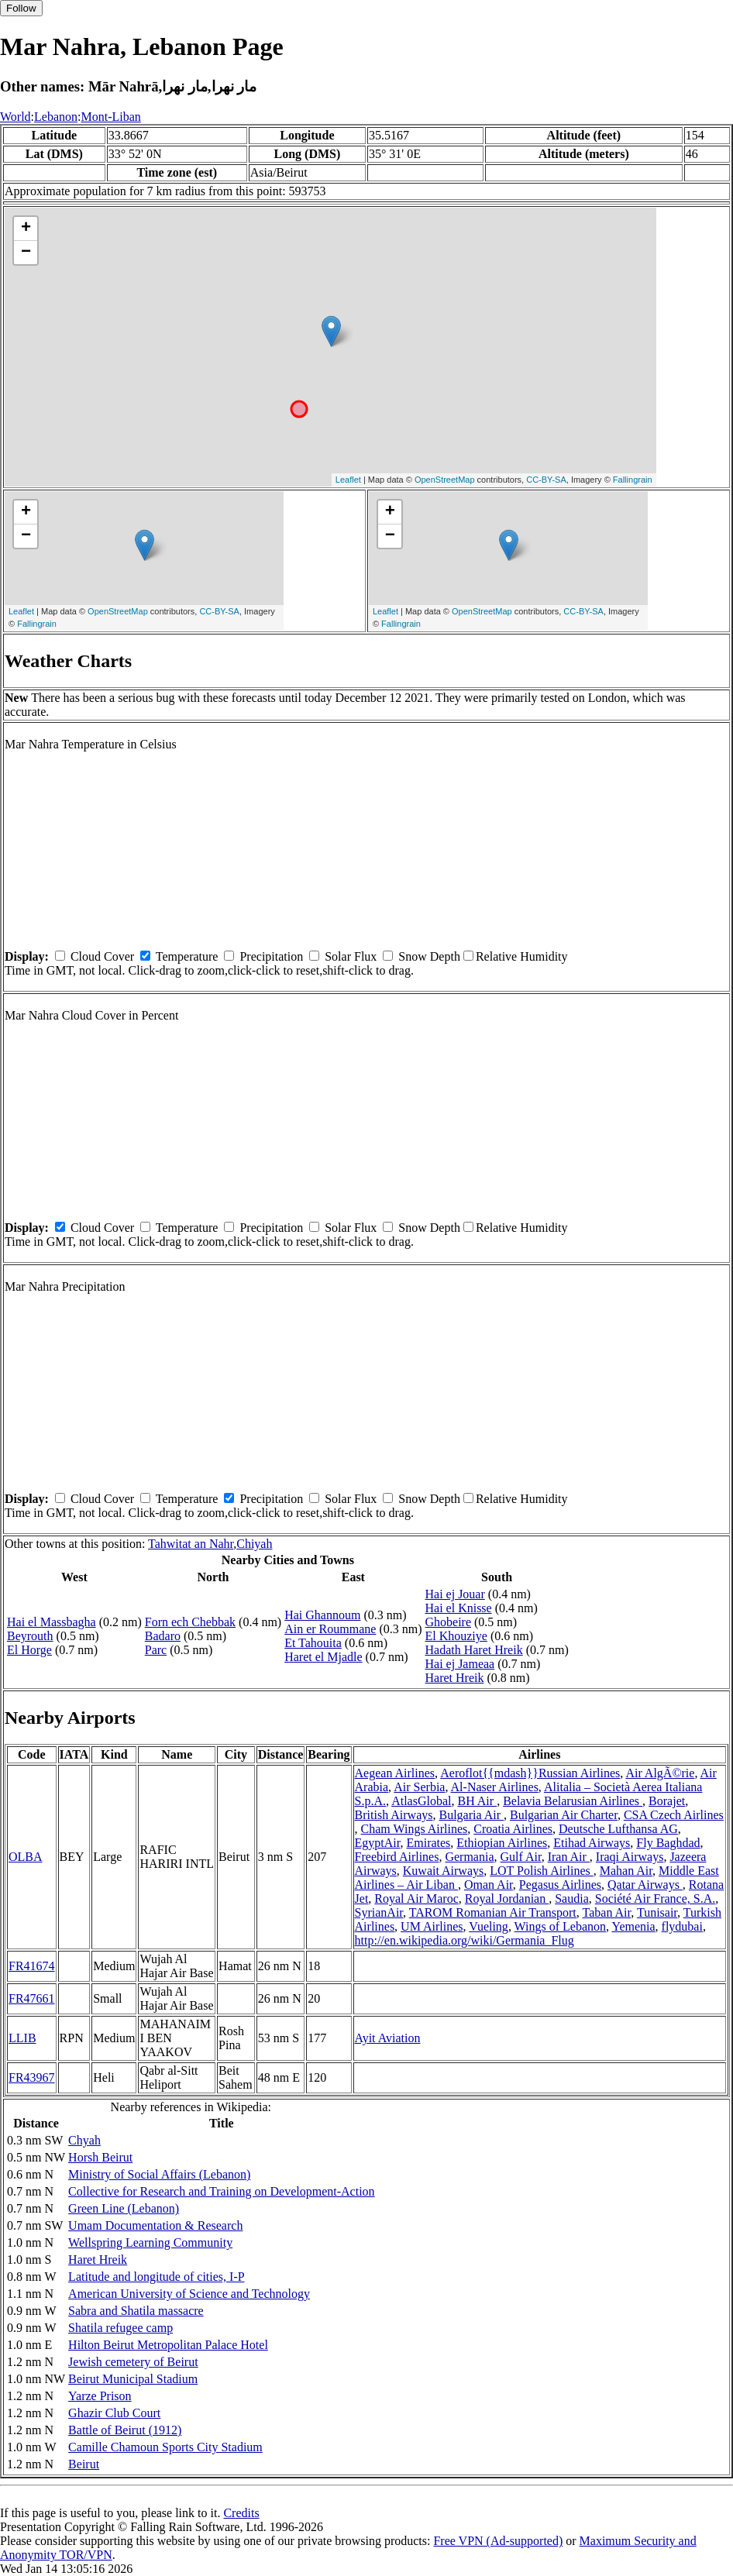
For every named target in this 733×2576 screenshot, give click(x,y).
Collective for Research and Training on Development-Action (221, 2191)
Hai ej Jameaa (459, 1663)
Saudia (572, 1898)
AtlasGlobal (421, 1800)
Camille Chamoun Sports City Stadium (165, 2447)
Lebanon (55, 116)
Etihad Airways (591, 1842)
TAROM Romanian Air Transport (492, 1912)
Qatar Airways (645, 1884)
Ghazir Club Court (114, 2413)
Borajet (667, 1800)
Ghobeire (448, 1621)
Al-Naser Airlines (495, 1787)
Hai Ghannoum (322, 1615)
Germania (469, 1856)
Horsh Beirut (100, 2157)
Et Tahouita (313, 1642)
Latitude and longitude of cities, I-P (156, 2276)
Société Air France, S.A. (655, 1898)
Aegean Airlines (395, 1773)
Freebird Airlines (397, 1856)
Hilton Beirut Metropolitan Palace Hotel (168, 2344)
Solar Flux (351, 956)
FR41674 (32, 1965)
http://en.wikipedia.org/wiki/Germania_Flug (464, 1940)
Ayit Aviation (388, 2038)
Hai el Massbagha (51, 1621)
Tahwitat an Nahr (190, 1543)
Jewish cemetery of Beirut (133, 2361)
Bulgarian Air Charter (564, 1814)
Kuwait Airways (443, 1870)
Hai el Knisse (458, 1608)
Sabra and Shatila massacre (136, 2310)
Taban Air (607, 1912)
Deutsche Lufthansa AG (618, 1828)
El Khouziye (456, 1635)
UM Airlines (432, 1926)
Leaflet (348, 479)
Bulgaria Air (471, 1814)
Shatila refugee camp (120, 2327)
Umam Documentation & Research (155, 2225)
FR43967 (32, 2077)
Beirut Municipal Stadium (133, 2378)
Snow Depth (429, 956)
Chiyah (254, 1543)
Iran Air (569, 1856)
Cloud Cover (102, 956)
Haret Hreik (454, 1677)
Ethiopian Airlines (501, 1842)
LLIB (22, 2038)
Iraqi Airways (630, 1856)
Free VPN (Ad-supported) (498, 2540)
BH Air (477, 1800)
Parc (156, 1649)
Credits (241, 2512)
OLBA (26, 1856)
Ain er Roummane (330, 1628)
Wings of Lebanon (560, 1926)
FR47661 (32, 1998)
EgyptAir (378, 1842)
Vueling (488, 1926)
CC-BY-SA (546, 479)
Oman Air (488, 1884)
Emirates (428, 1842)
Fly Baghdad (668, 1842)
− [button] (26, 252)
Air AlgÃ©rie (659, 1773)
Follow (21, 8)
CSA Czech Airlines (674, 1814)
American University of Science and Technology (189, 2293)
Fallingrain (632, 479)
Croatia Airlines (512, 1828)
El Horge (29, 1649)
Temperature (187, 956)
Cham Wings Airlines (414, 1828)
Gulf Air (521, 1856)
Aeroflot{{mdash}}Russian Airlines (530, 1773)
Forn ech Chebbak (190, 1621)
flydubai (682, 1926)
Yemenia (633, 1926)
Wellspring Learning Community (150, 2242)
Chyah (84, 2140)
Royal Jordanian (507, 1898)
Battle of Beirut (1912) (124, 2430)
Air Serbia (419, 1787)
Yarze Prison (99, 2395)
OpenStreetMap (445, 479)
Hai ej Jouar (454, 1594)
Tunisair (657, 1912)
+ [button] (26, 228)
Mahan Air (626, 1870)
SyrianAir (379, 1912)
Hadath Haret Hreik (473, 1649)
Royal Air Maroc (416, 1898)
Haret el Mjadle (323, 1656)
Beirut (83, 2464)
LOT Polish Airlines (542, 1870)
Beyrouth (30, 1635)
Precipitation (271, 956)
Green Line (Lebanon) (123, 2208)
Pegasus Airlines (560, 1884)
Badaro (163, 1635)
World (15, 116)
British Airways (394, 1814)
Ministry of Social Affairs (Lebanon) (159, 2174)
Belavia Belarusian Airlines (572, 1800)
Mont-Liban (110, 116)
